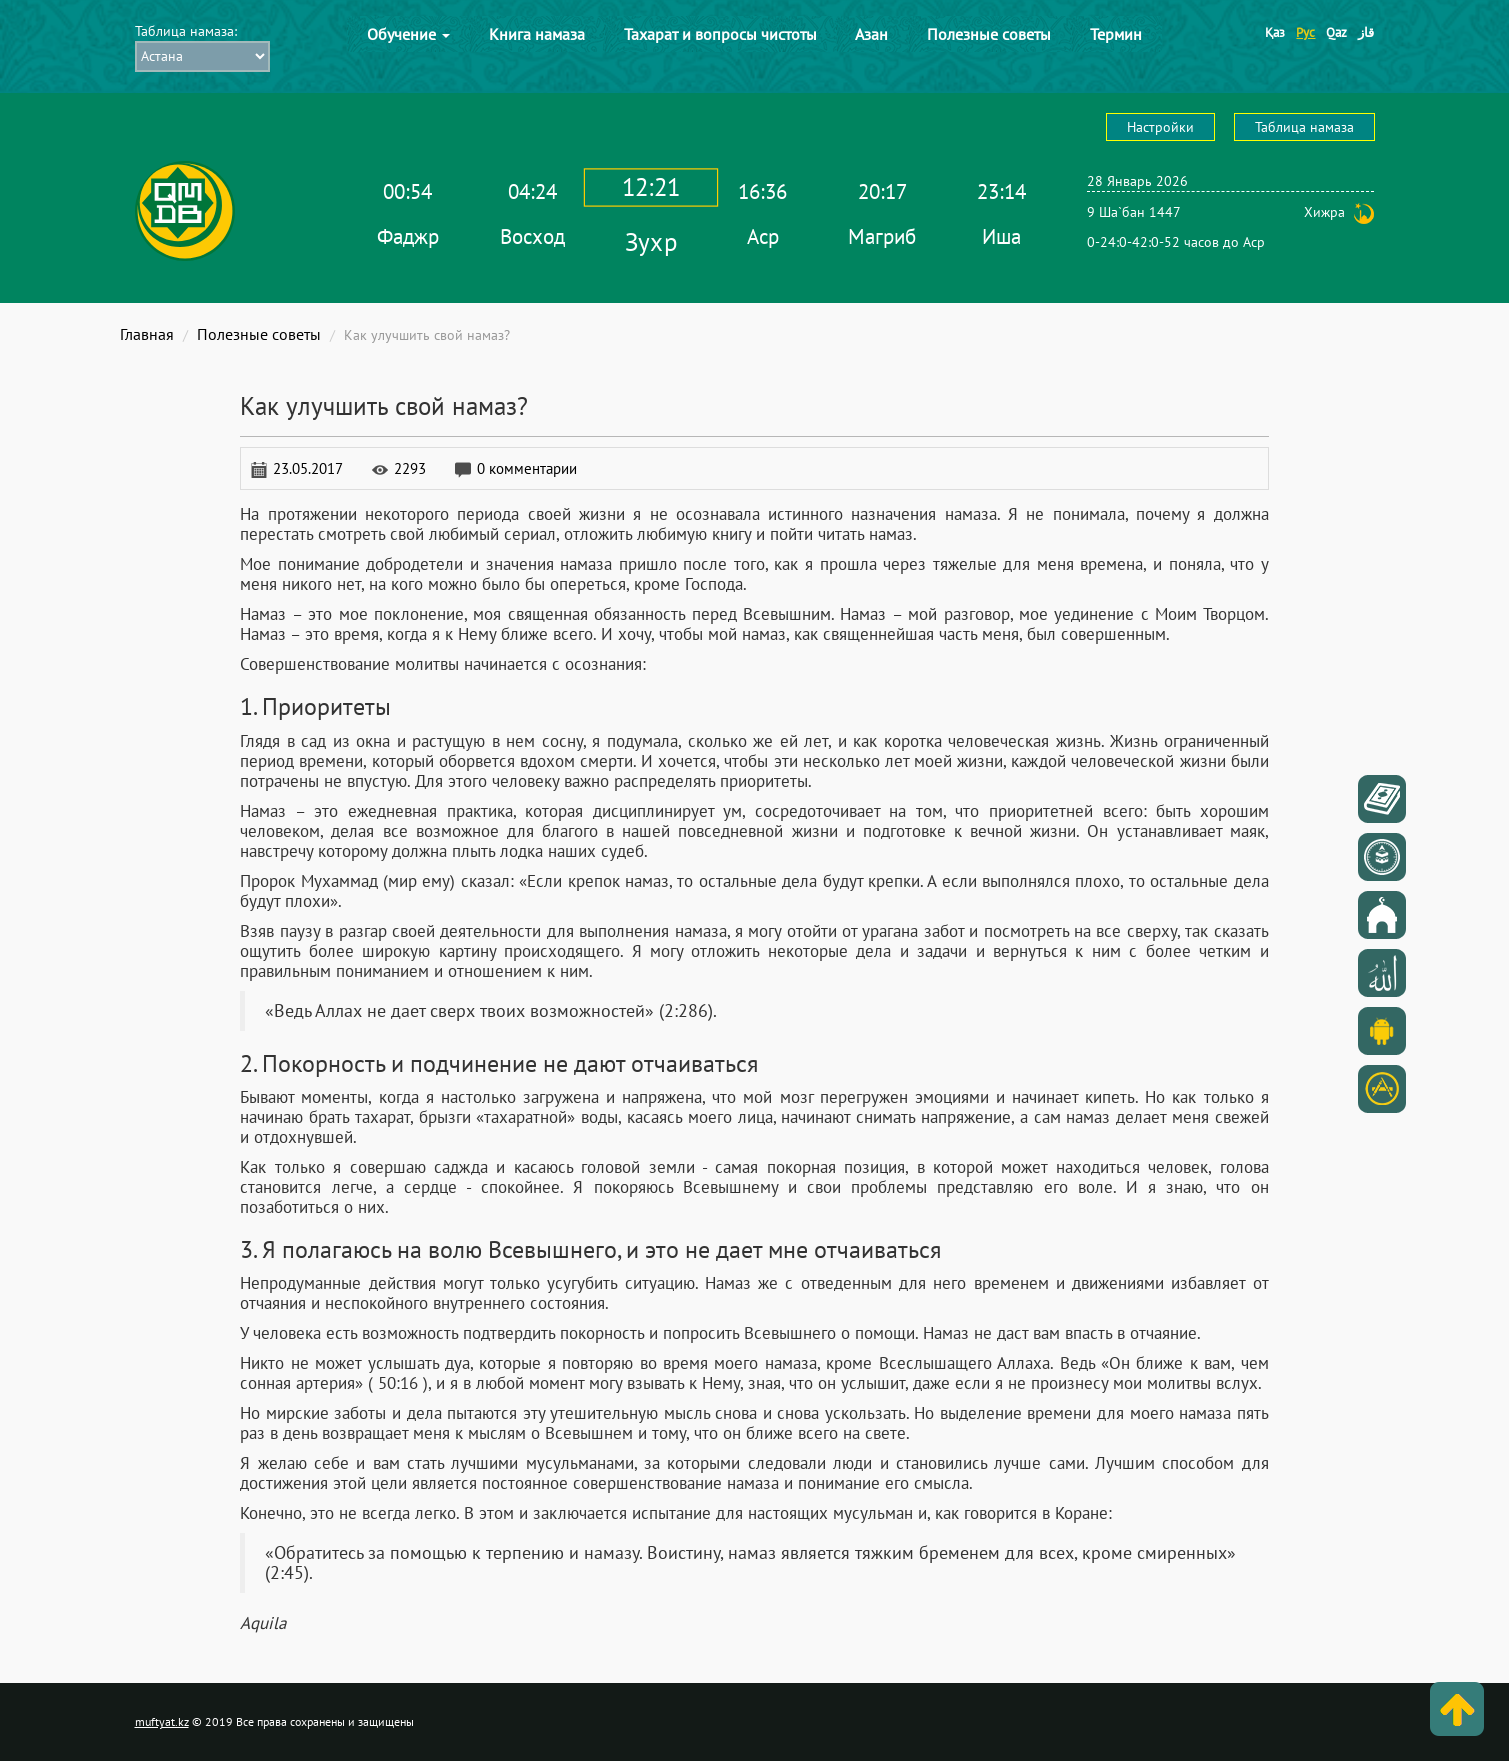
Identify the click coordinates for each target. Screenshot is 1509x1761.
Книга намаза (537, 34)
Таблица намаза (1304, 127)
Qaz (1336, 32)
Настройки (1160, 127)
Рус (1305, 32)
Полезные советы (989, 34)
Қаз (1275, 32)
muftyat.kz (162, 1721)
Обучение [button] (408, 34)
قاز (1366, 32)
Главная (147, 334)
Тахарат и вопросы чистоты (720, 34)
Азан (871, 34)
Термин (1116, 34)
